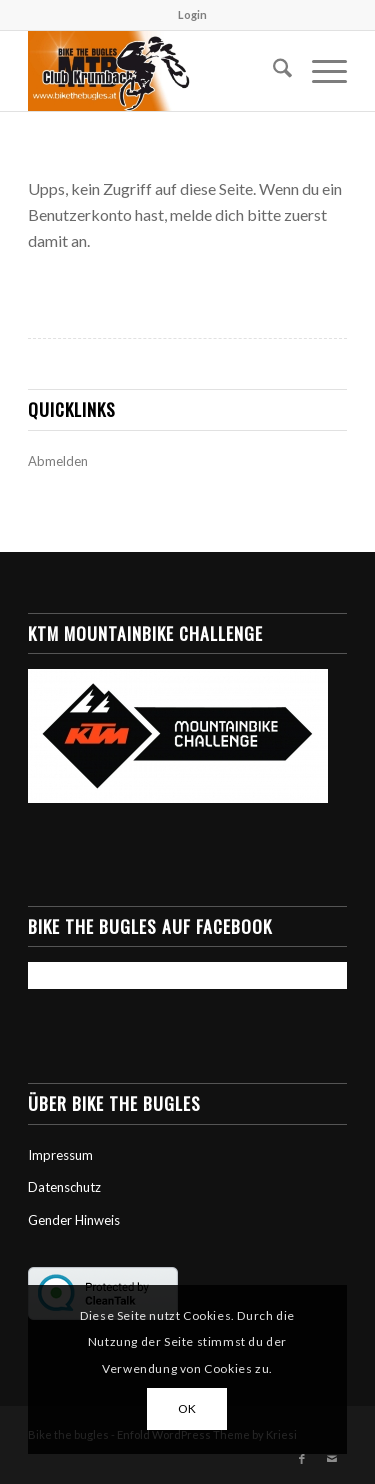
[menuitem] (192, 15)
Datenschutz (64, 1187)
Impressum (60, 1155)
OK (187, 1408)
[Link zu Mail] (332, 1459)
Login (192, 14)
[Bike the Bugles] (155, 71)
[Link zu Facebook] (302, 1459)
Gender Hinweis (74, 1220)
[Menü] (319, 71)
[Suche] (272, 71)
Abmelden (58, 461)
